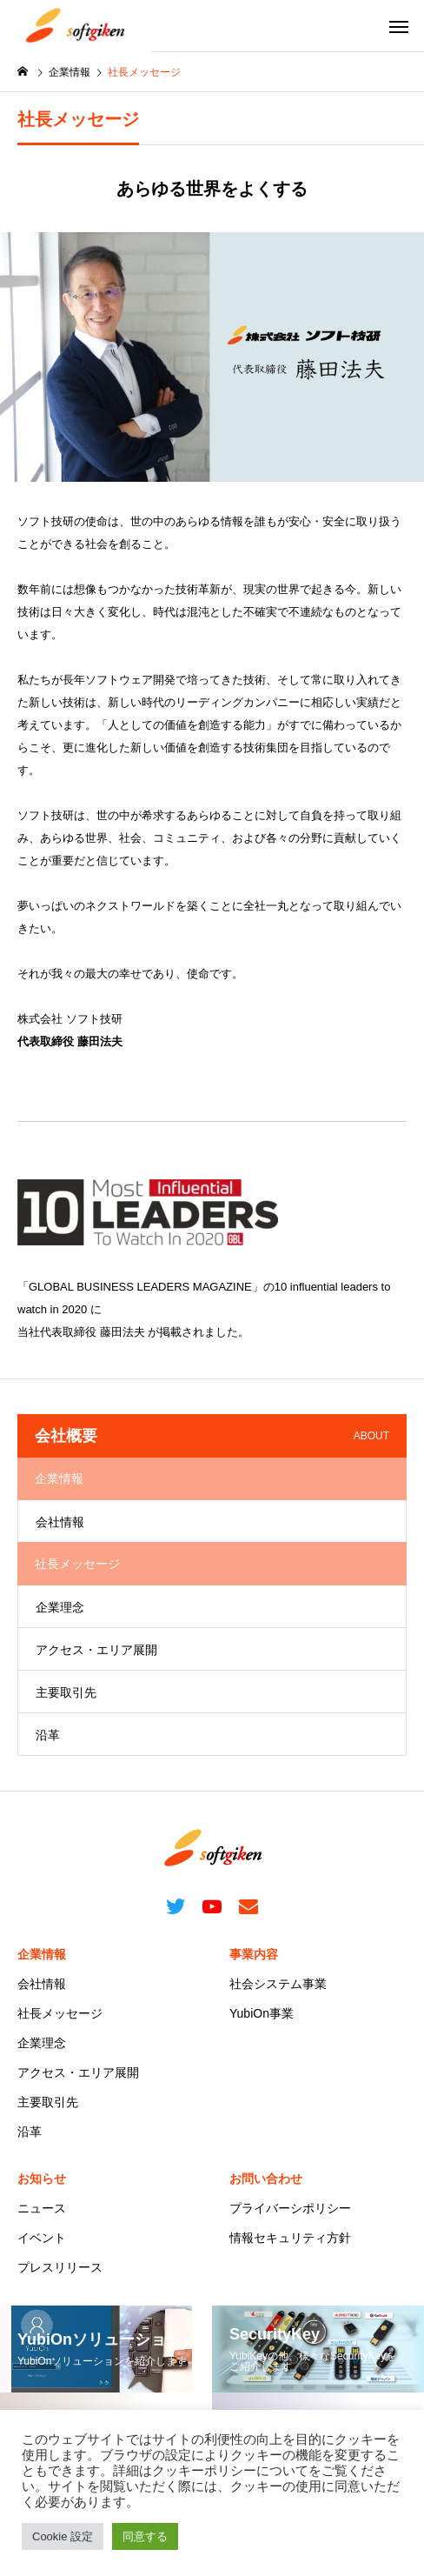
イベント (41, 2238)
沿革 (48, 1735)
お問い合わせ (265, 2179)
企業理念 (60, 1607)
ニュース (41, 2208)
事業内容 (253, 1954)
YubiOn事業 (261, 2013)
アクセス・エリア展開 (96, 1650)
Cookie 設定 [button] (62, 2536)
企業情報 (41, 1954)
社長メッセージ (60, 2013)
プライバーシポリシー (290, 2208)
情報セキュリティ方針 (290, 2238)
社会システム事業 (278, 1984)
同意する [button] (145, 2536)
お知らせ (41, 2179)
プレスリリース (60, 2267)
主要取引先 (66, 1692)
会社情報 (60, 1522)
